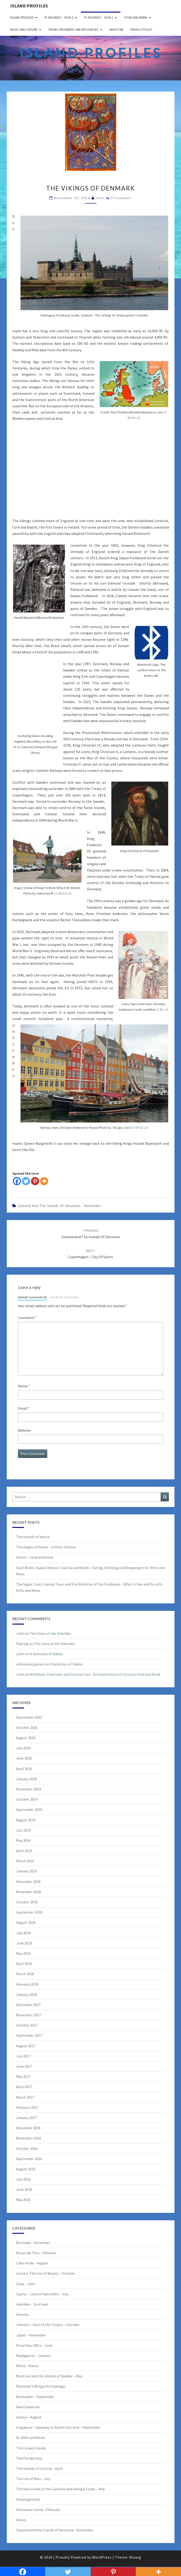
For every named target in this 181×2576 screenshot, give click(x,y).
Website (24, 1430)
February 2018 (27, 1984)
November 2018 (28, 1891)
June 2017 (24, 2066)
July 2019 (23, 1830)
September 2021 (29, 1717)
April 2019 (24, 1850)
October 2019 (27, 1799)
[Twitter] (26, 1181)
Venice (21, 2519)
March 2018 (25, 1973)
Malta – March (27, 2365)
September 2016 (29, 2158)
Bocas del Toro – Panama (36, 2252)
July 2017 (23, 2056)
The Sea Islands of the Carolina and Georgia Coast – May (60, 2489)
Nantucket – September (35, 2396)
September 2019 (29, 1809)
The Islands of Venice (33, 1536)
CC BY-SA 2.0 (139, 1127)
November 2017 (28, 2015)
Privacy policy (141, 29)
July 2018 (23, 1933)
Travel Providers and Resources (73, 29)
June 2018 (24, 1943)
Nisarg (135, 2557)
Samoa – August (28, 2417)
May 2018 (23, 1953)
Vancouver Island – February (38, 2509)
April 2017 (24, 2086)
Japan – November (31, 2335)
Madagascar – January (33, 2355)
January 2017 (26, 2117)
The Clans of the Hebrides (50, 1633)
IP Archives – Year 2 (58, 17)
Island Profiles (29, 6)
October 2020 (27, 1727)
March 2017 (25, 2097)
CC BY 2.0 (161, 1009)
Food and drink (135, 17)
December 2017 (28, 2004)
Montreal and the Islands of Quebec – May (49, 2376)
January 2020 (26, 1779)
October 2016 (27, 2148)
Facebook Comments (64, 1297)
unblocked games (30, 1664)
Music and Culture (24, 29)
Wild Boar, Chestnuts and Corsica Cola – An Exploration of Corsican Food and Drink (95, 1674)
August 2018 (25, 1922)
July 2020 (23, 1748)
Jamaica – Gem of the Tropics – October (48, 2324)
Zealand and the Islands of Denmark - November (59, 1205)
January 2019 (26, 1871)
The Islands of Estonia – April (39, 2468)
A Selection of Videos (46, 1654)
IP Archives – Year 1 (98, 17)
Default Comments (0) (32, 1297)
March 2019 (25, 1861)
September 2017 (29, 2035)
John (100, 198)
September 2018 (29, 1912)
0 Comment (121, 198)
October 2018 (27, 1902)
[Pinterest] (35, 1181)
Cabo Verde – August (32, 2263)
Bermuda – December (33, 2242)
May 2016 (23, 2199)
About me (116, 29)
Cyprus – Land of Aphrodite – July (42, 2294)
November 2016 (28, 2138)
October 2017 (27, 2025)
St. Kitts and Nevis (30, 2437)
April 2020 (24, 1768)
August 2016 (25, 2169)
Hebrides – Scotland (32, 2304)
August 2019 (25, 1820)
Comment (27, 1317)
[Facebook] (17, 1181)
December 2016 (28, 2127)
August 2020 (25, 1737)
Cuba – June (25, 2283)
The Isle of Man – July (33, 2478)
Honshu (22, 2314)
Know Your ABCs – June (34, 2345)
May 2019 (23, 1840)
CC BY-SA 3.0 (62, 893)
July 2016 (23, 2179)
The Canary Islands (31, 2448)
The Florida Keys (29, 2458)
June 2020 (24, 1758)
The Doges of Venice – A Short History (46, 1547)
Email (24, 1408)
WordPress (102, 2557)
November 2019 (28, 1789)
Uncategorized (28, 2499)
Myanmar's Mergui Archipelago (40, 2386)
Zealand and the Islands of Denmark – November (54, 2530)
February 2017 (27, 2107)
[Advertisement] (90, 472)
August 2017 (25, 2045)
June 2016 (24, 2189)
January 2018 (26, 1994)
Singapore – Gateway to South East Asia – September (58, 2427)
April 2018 (24, 1963)
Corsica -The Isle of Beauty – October (45, 2273)
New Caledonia (28, 2407)
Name (24, 1386)
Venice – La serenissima (34, 1557)
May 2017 (23, 2076)
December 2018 (28, 1881)
